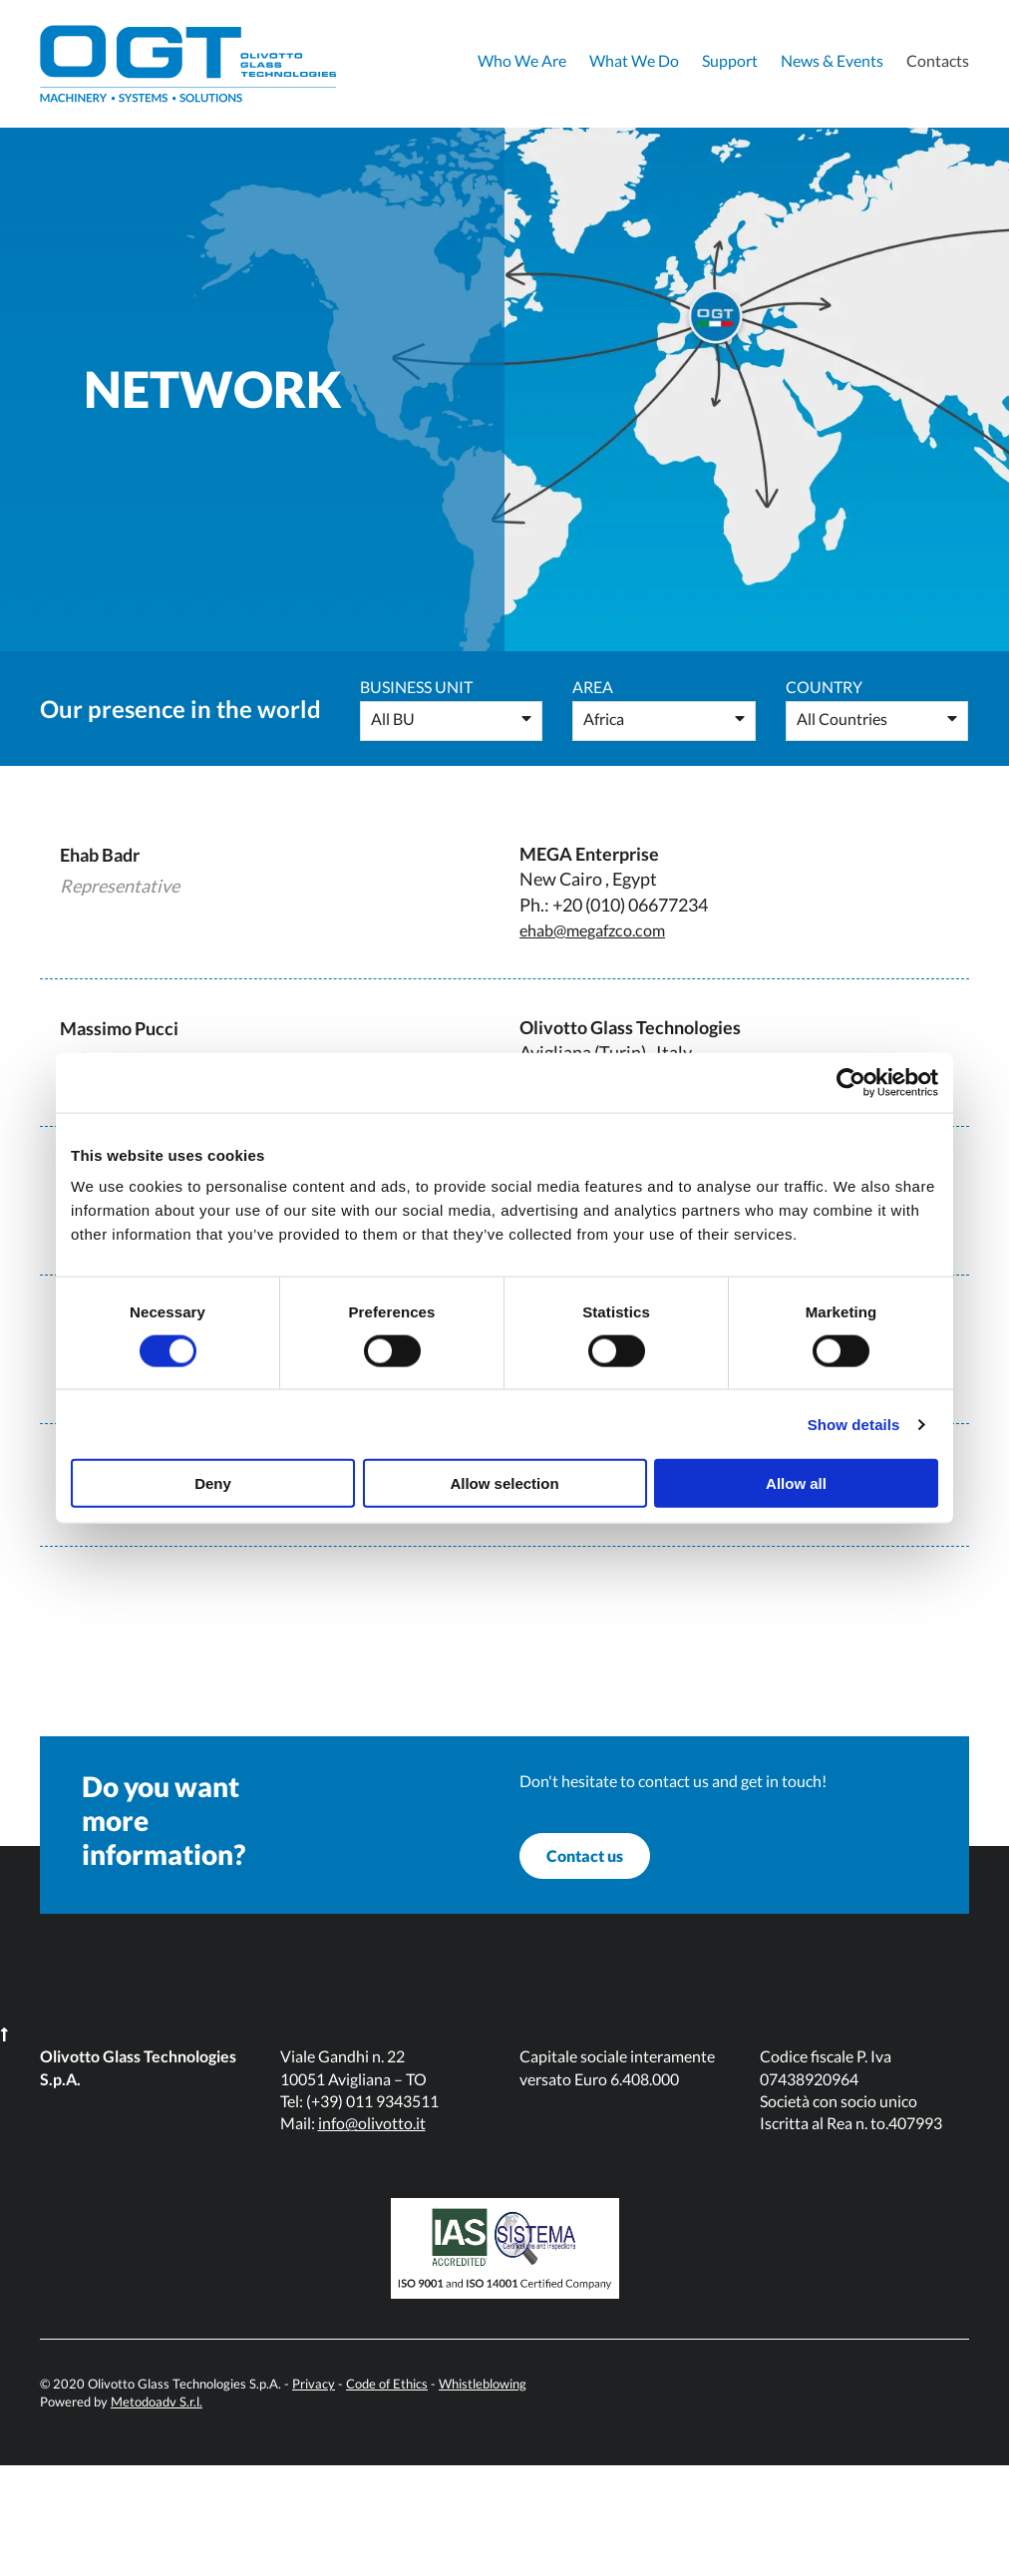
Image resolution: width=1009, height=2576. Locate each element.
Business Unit (416, 686)
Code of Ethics (387, 2494)
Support (730, 60)
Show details (854, 1423)
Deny (212, 1483)
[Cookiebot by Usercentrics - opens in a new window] (851, 1082)
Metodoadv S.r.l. (156, 2512)
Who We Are (522, 60)
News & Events (832, 60)
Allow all (796, 1483)
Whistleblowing (482, 2494)
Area (592, 686)
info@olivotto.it (372, 2233)
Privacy (313, 2494)
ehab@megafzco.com (601, 929)
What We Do (634, 60)
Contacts (937, 60)
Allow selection (504, 1483)
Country (824, 686)
